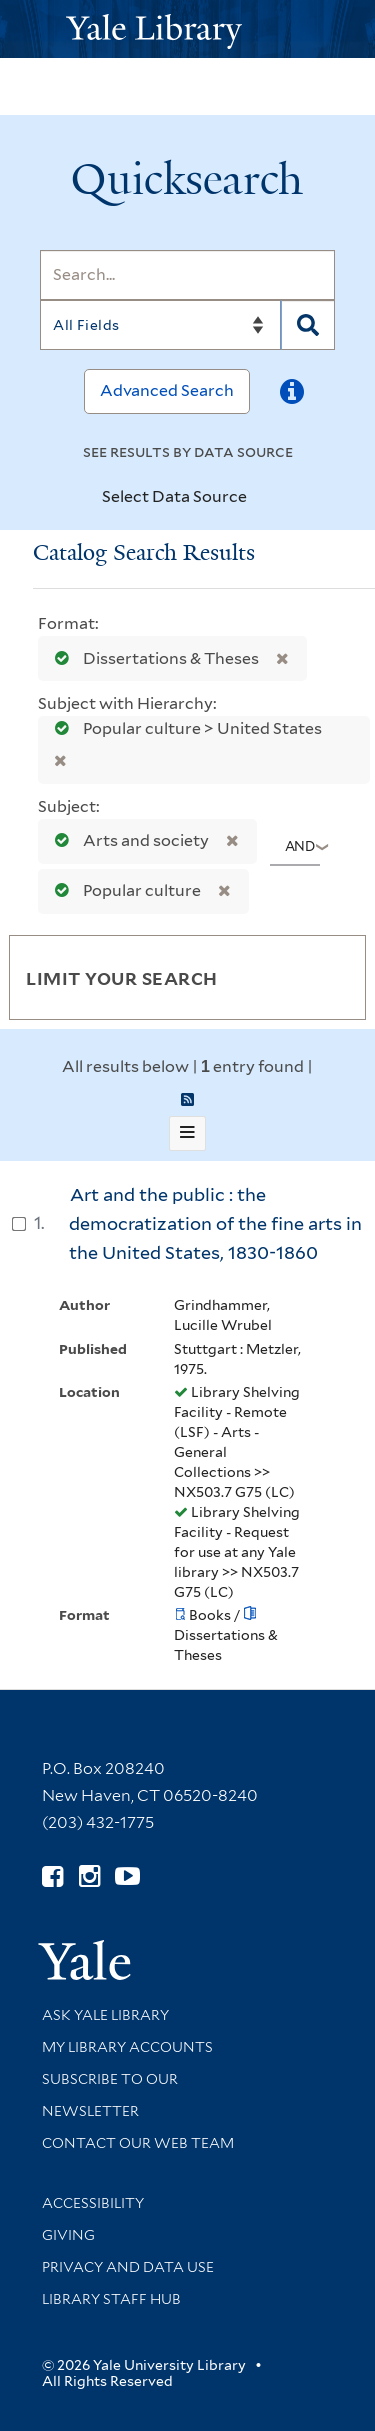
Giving (68, 2235)
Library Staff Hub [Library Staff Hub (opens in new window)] (111, 2299)
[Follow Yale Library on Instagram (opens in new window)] (89, 1876)
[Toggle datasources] (264, 498)
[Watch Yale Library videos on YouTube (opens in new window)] (127, 1876)
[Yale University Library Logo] (188, 29)
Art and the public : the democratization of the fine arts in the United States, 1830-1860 (215, 1223)
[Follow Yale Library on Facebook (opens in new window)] (52, 1876)
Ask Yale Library (105, 2015)
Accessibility (93, 2203)
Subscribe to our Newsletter (110, 2095)
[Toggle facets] (327, 977)
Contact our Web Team (138, 2143)
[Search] (187, 275)
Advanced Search (167, 390)
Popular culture (123, 890)
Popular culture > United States (182, 728)
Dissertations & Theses (152, 658)
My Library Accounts (127, 2047)
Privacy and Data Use (128, 2267)
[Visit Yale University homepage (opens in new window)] (84, 1953)
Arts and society (127, 840)
